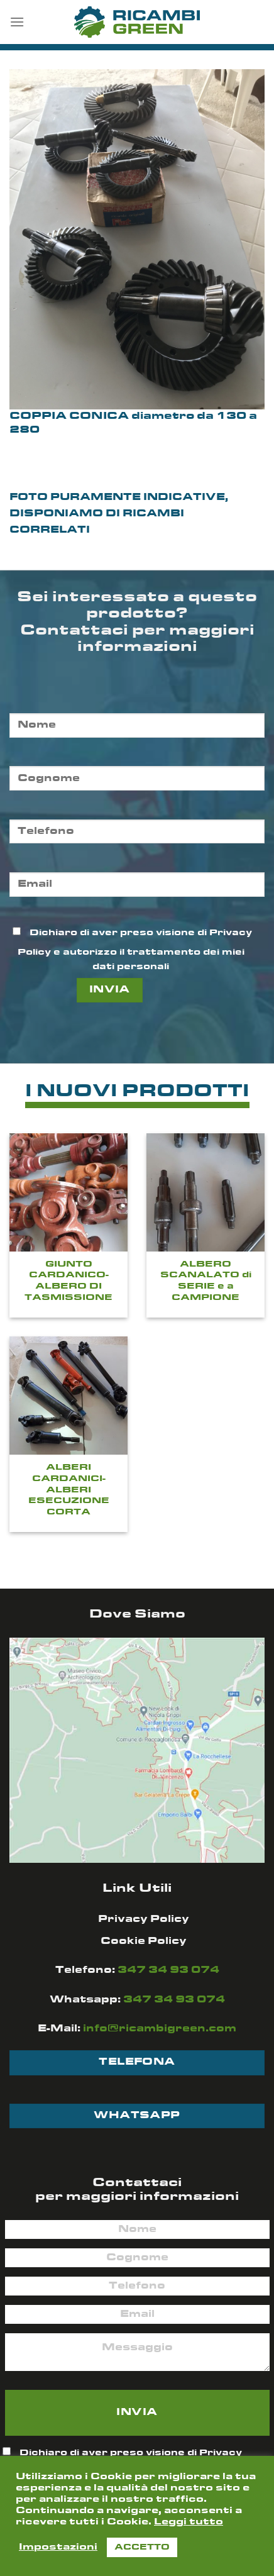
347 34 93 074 (168, 1970)
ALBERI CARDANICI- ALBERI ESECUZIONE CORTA (68, 1489)
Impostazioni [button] (58, 2547)
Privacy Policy (143, 1919)
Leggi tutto (188, 2522)
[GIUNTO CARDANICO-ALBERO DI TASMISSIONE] (68, 1192)
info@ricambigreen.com (159, 2029)
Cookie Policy (144, 1941)
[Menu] (17, 21)
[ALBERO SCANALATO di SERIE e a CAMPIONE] (205, 1192)
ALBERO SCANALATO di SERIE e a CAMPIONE (205, 1281)
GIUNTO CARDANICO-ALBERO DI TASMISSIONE (68, 1281)
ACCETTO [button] (142, 2547)
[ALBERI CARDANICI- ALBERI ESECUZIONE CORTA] (68, 1395)
